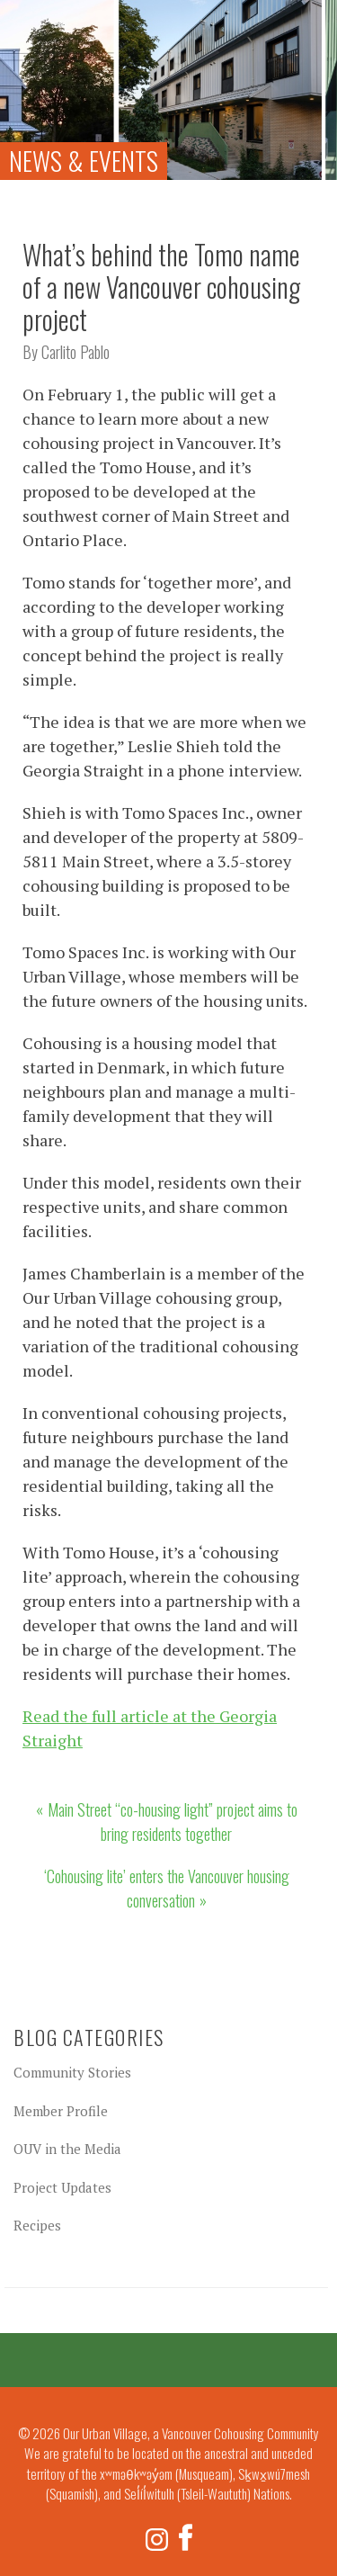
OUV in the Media (67, 2149)
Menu (311, 21)
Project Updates (62, 2187)
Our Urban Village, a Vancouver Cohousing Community (45, 45)
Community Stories (72, 2072)
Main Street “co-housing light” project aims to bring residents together (172, 1821)
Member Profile (60, 2111)
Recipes (37, 2225)
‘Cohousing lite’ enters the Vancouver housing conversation (166, 1888)
